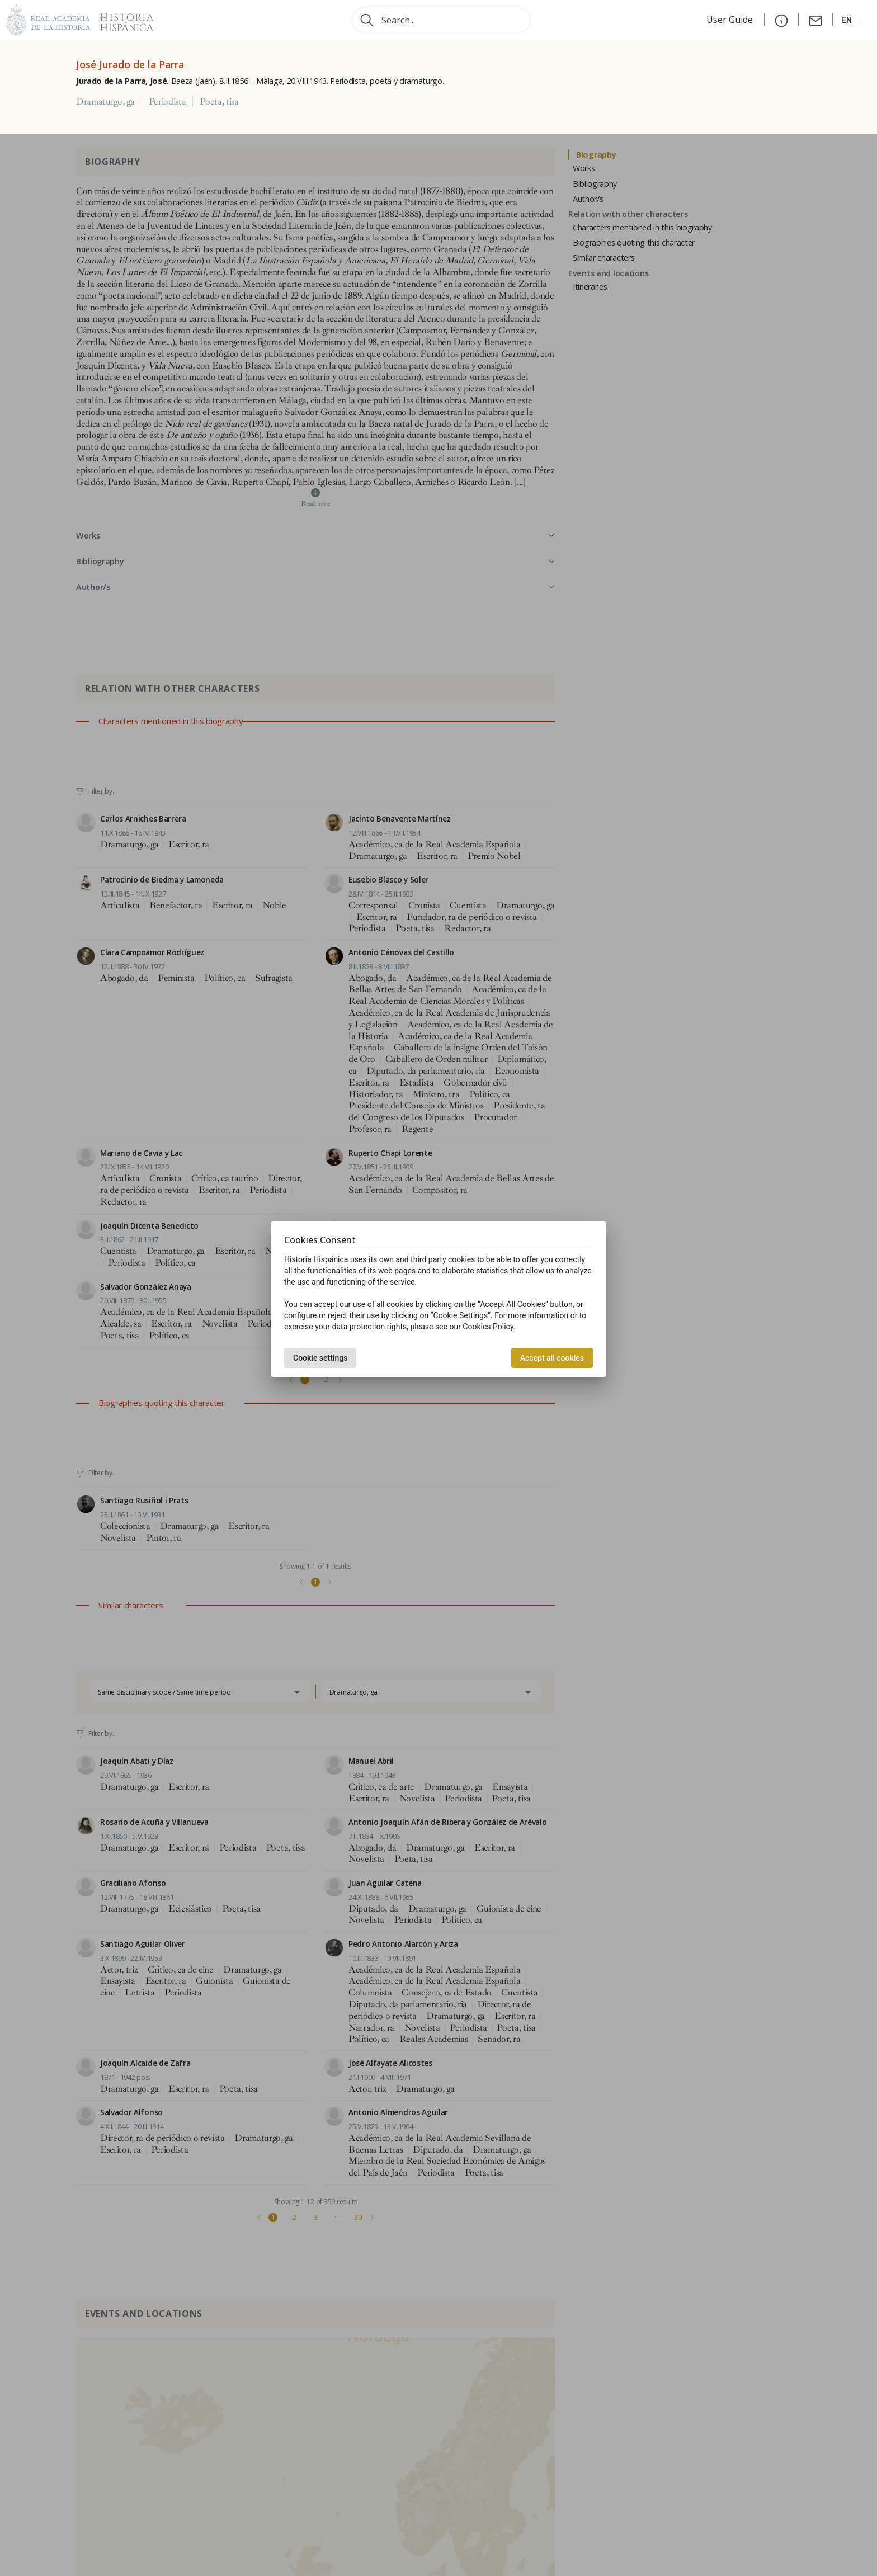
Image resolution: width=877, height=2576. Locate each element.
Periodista (167, 101)
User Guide (730, 19)
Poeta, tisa (219, 101)
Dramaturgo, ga (105, 101)
